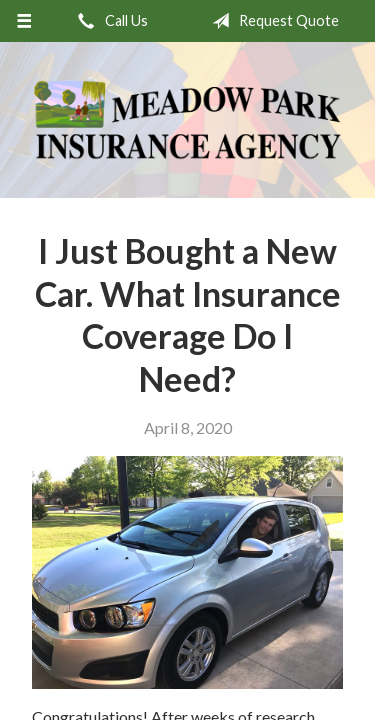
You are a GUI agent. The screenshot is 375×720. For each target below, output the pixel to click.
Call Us (109, 21)
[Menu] (24, 21)
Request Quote (271, 21)
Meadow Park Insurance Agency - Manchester (187, 120)
